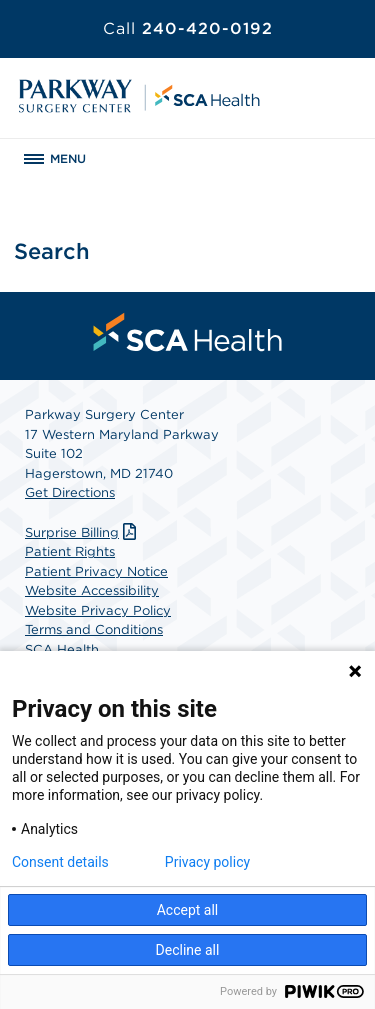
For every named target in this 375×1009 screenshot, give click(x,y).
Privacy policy (207, 862)
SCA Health (62, 649)
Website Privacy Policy (98, 610)
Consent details (60, 862)
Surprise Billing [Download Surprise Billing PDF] (83, 532)
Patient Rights (70, 551)
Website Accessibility (92, 590)
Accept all (188, 910)
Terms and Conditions (94, 629)
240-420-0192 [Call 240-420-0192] (188, 28)
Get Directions (70, 492)
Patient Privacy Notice (96, 571)
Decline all (188, 950)
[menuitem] (188, 332)
